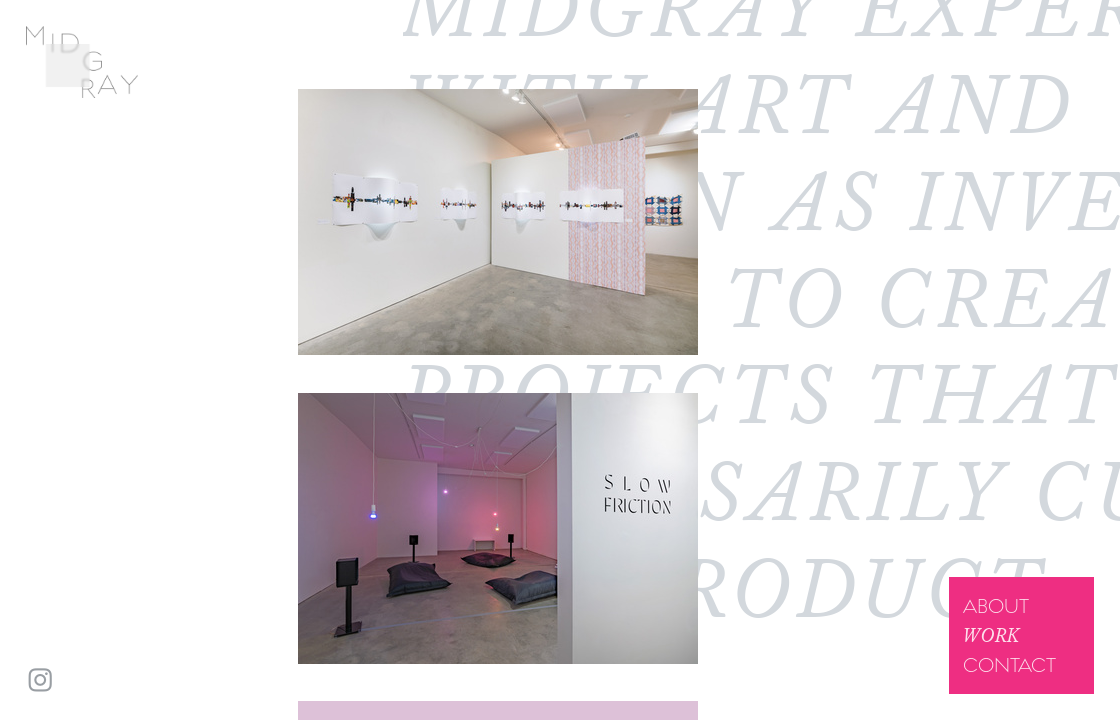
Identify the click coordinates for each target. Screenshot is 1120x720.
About (996, 606)
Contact (1009, 665)
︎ (40, 681)
